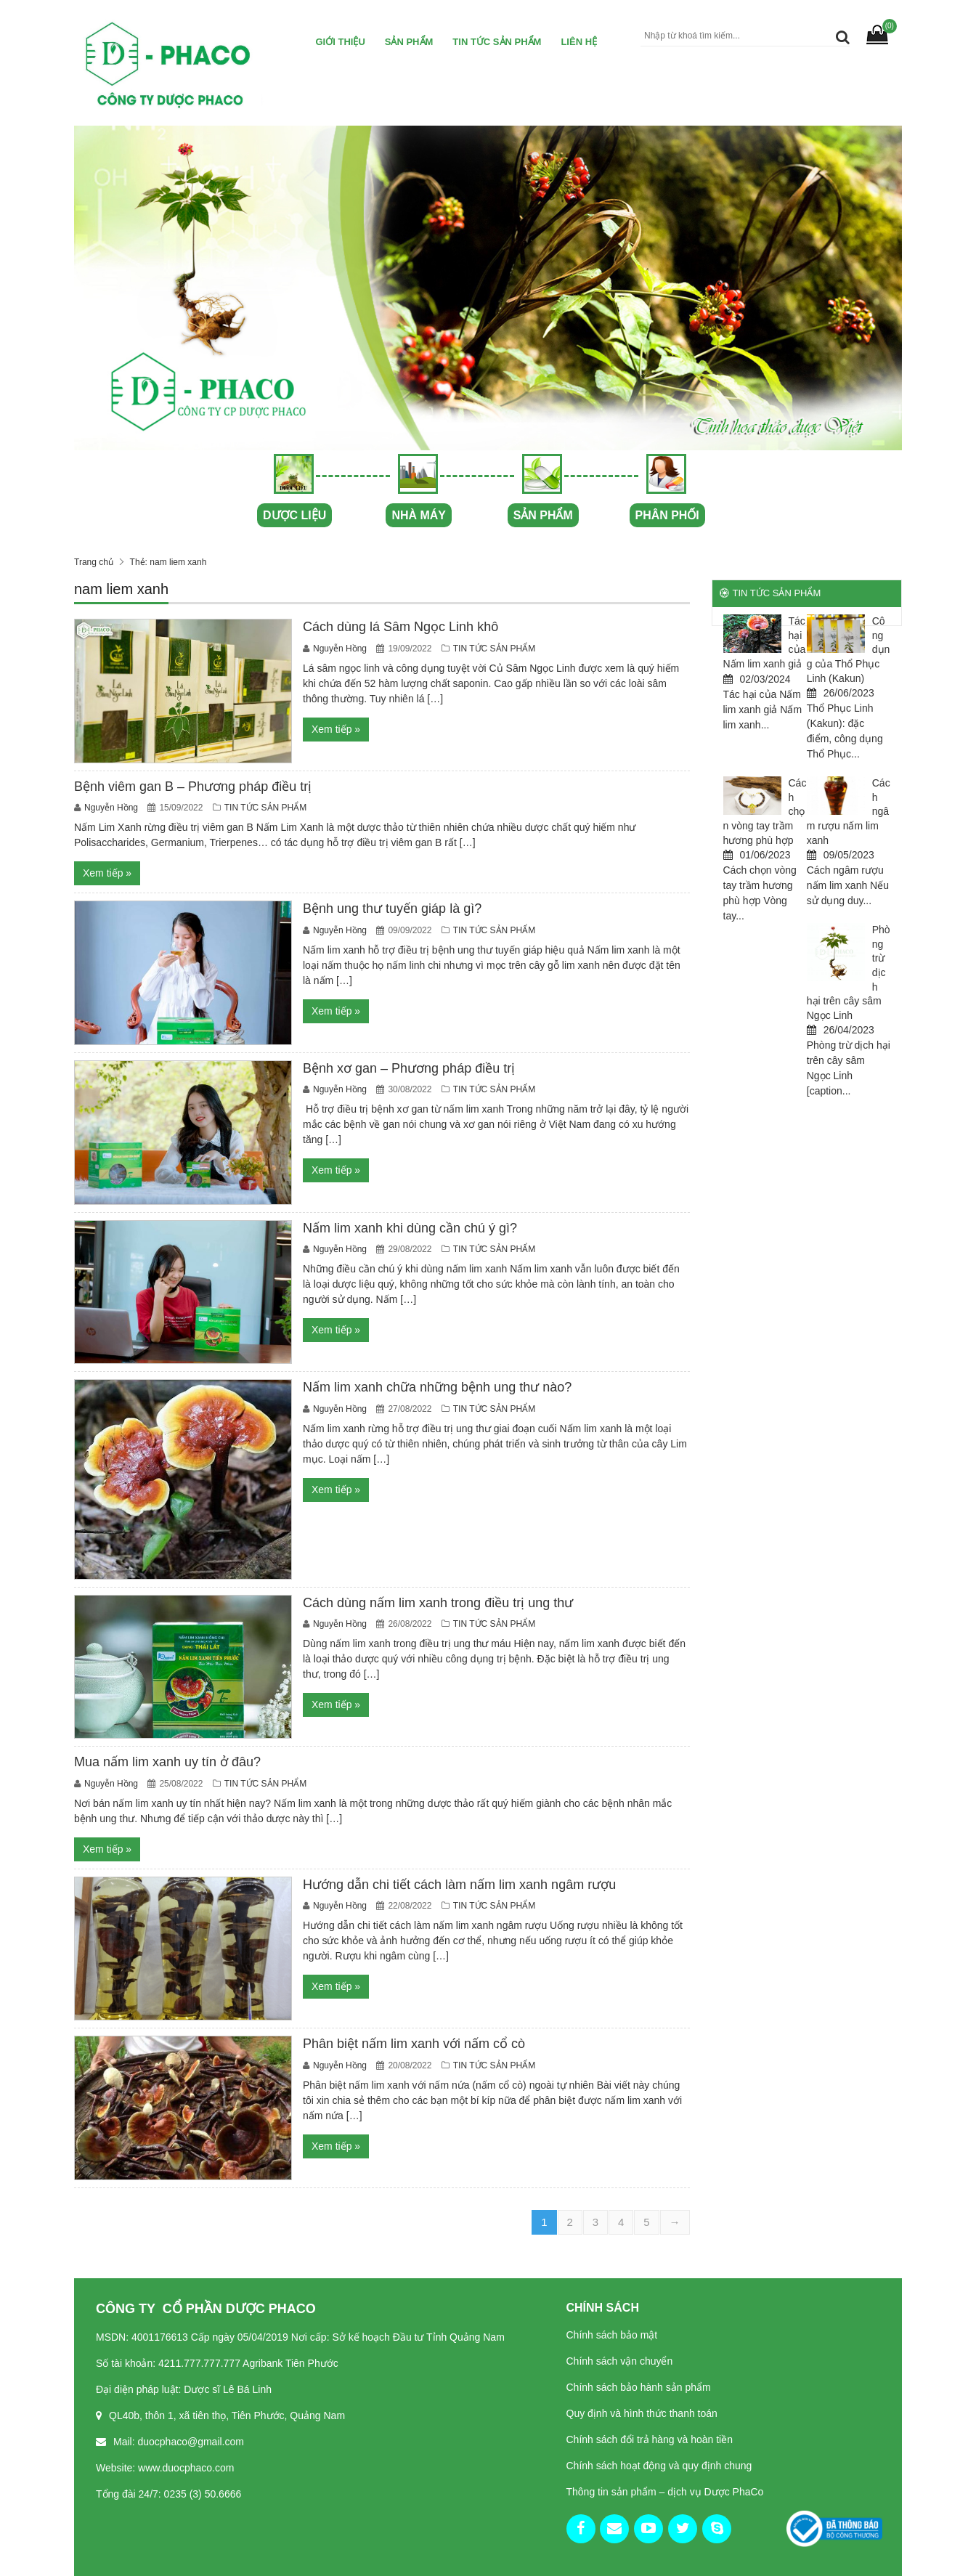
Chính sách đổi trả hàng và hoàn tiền (649, 2439)
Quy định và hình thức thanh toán (641, 2413)
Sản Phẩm (409, 41)
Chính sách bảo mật (612, 2335)
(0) (889, 26)
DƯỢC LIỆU (294, 515)
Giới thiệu (340, 41)
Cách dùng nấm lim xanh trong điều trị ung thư (438, 1603)
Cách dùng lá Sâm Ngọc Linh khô (400, 626)
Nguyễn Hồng (341, 648)
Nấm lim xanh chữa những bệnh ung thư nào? (437, 1387)
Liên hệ (579, 41)
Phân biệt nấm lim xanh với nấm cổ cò (414, 2043)
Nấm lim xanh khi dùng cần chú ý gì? (410, 1228)
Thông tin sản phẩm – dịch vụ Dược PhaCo (665, 2492)
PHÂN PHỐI (667, 515)
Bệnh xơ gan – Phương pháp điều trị (409, 1068)
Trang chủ (93, 562)
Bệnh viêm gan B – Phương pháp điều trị (193, 786)
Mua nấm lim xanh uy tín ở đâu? (167, 1762)
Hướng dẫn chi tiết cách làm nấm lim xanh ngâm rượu (459, 1884)
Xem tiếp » (336, 729)
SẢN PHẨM (542, 515)
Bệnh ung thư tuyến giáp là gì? (392, 908)
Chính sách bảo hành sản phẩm (638, 2387)
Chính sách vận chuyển (619, 2361)
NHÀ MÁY (418, 515)
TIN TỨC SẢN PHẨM (496, 41)
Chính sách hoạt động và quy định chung (659, 2465)
